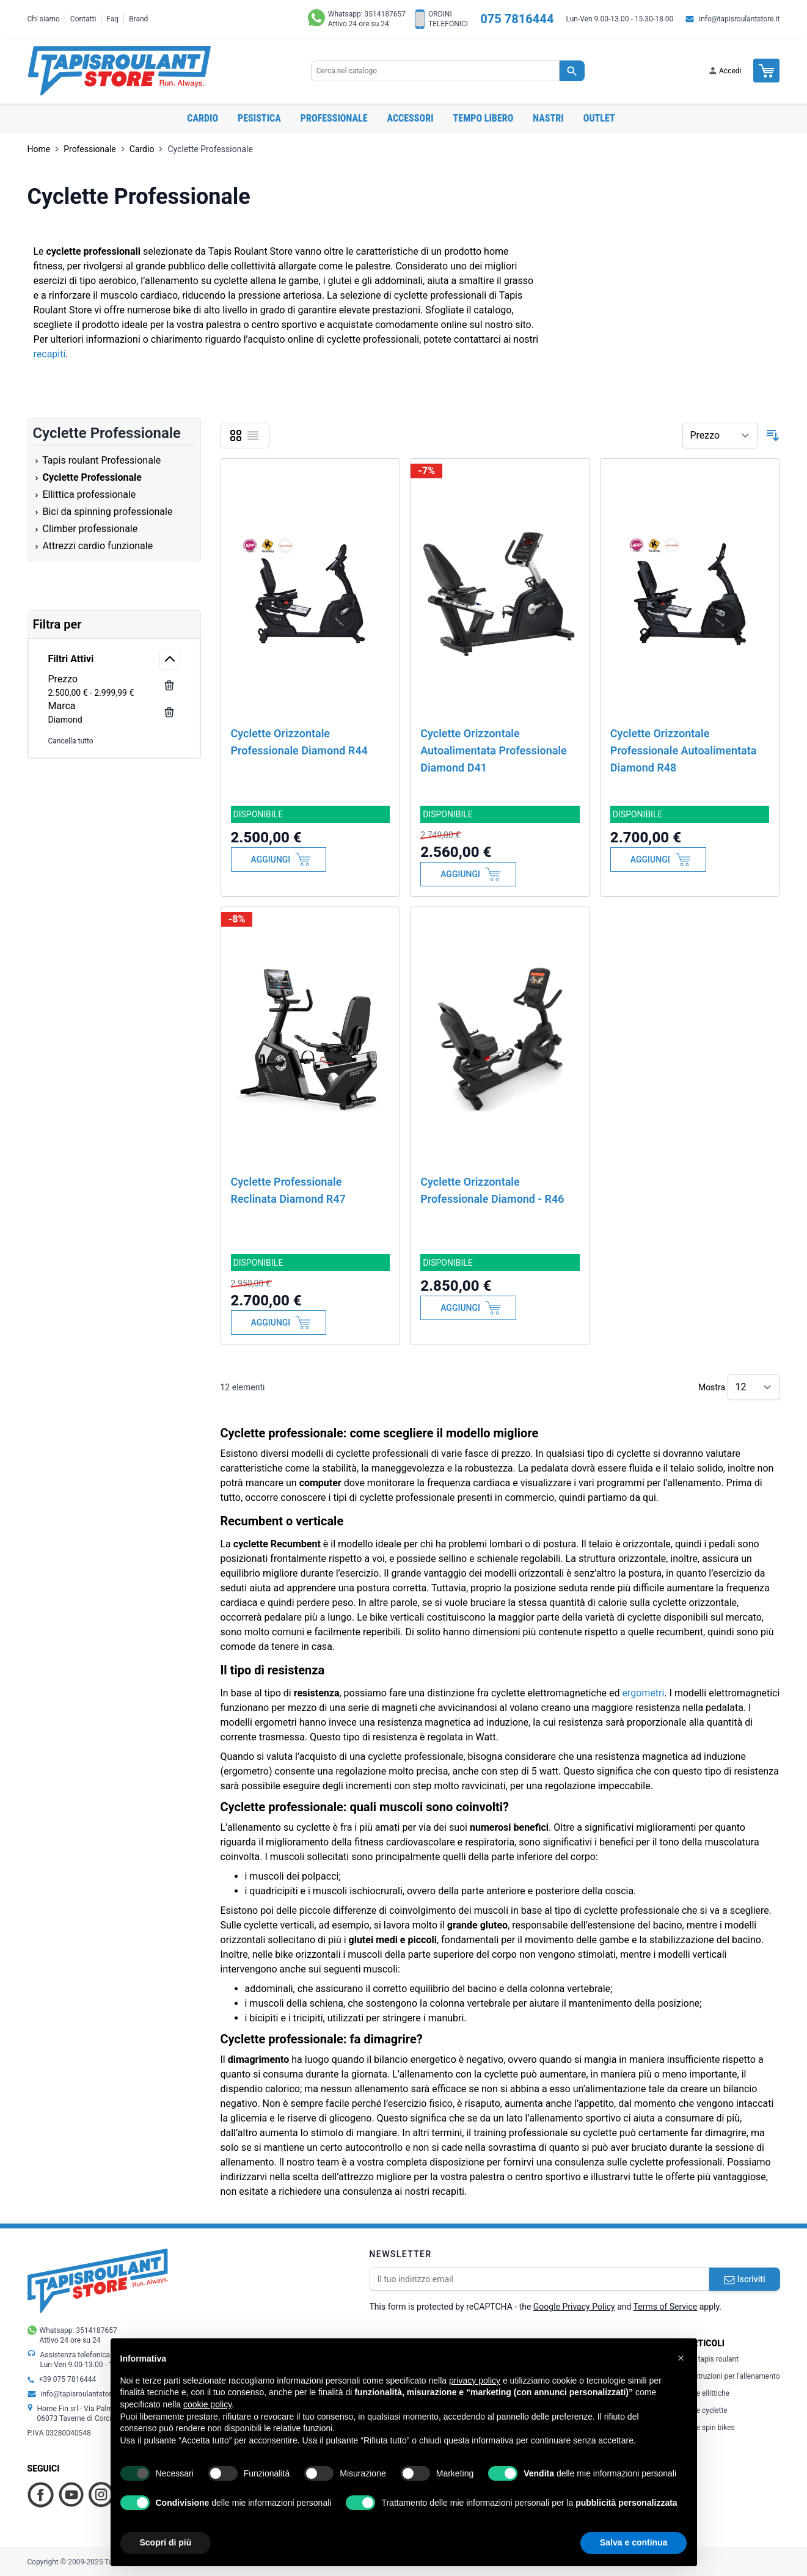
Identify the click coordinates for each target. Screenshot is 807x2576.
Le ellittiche (708, 2393)
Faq (112, 19)
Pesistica (259, 118)
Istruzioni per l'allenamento (733, 2376)
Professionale (334, 118)
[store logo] (119, 71)
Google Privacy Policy (574, 2306)
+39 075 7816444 (68, 2379)
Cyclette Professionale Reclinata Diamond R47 (288, 1190)
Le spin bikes (710, 2427)
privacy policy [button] (474, 2380)
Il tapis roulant (713, 2359)
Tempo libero (483, 118)
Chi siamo (43, 19)
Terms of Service (666, 2306)
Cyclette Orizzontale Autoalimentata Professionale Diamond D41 (493, 750)
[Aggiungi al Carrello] (279, 859)
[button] (681, 2358)
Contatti (83, 19)
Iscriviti (744, 2279)
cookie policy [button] (207, 2404)
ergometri (643, 1693)
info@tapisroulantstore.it (739, 19)
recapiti (50, 354)
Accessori (410, 118)
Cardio (202, 118)
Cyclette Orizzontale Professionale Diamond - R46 (492, 1190)
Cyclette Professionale (209, 149)
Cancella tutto (70, 741)
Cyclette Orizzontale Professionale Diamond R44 (299, 742)
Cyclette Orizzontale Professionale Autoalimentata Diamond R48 (683, 750)
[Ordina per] (720, 435)
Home (39, 149)
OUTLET (599, 118)
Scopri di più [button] (166, 2542)
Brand (138, 19)
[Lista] (253, 435)
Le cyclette (707, 2410)
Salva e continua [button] (633, 2542)
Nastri (548, 118)
